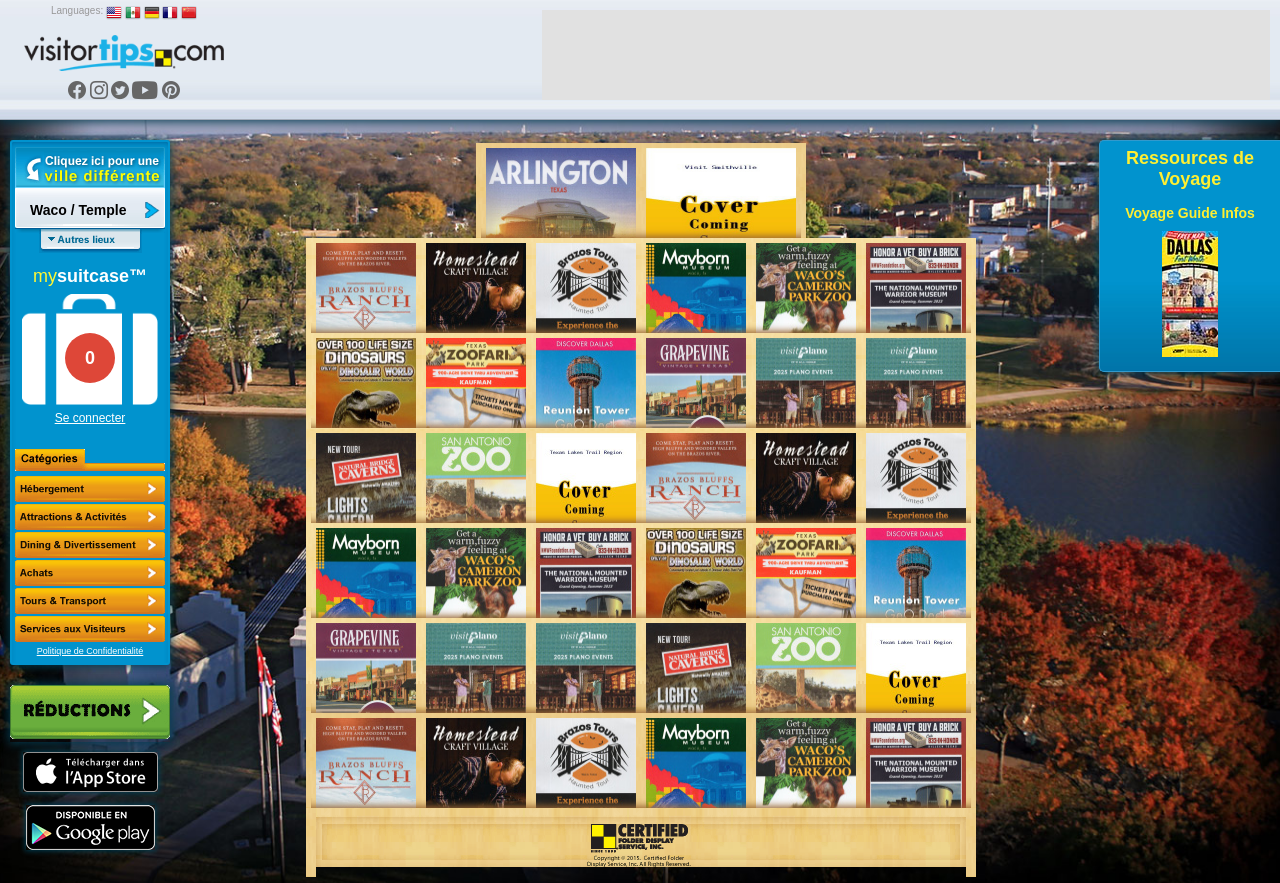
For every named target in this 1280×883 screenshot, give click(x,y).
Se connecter (90, 418)
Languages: (77, 10)
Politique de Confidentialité (90, 651)
